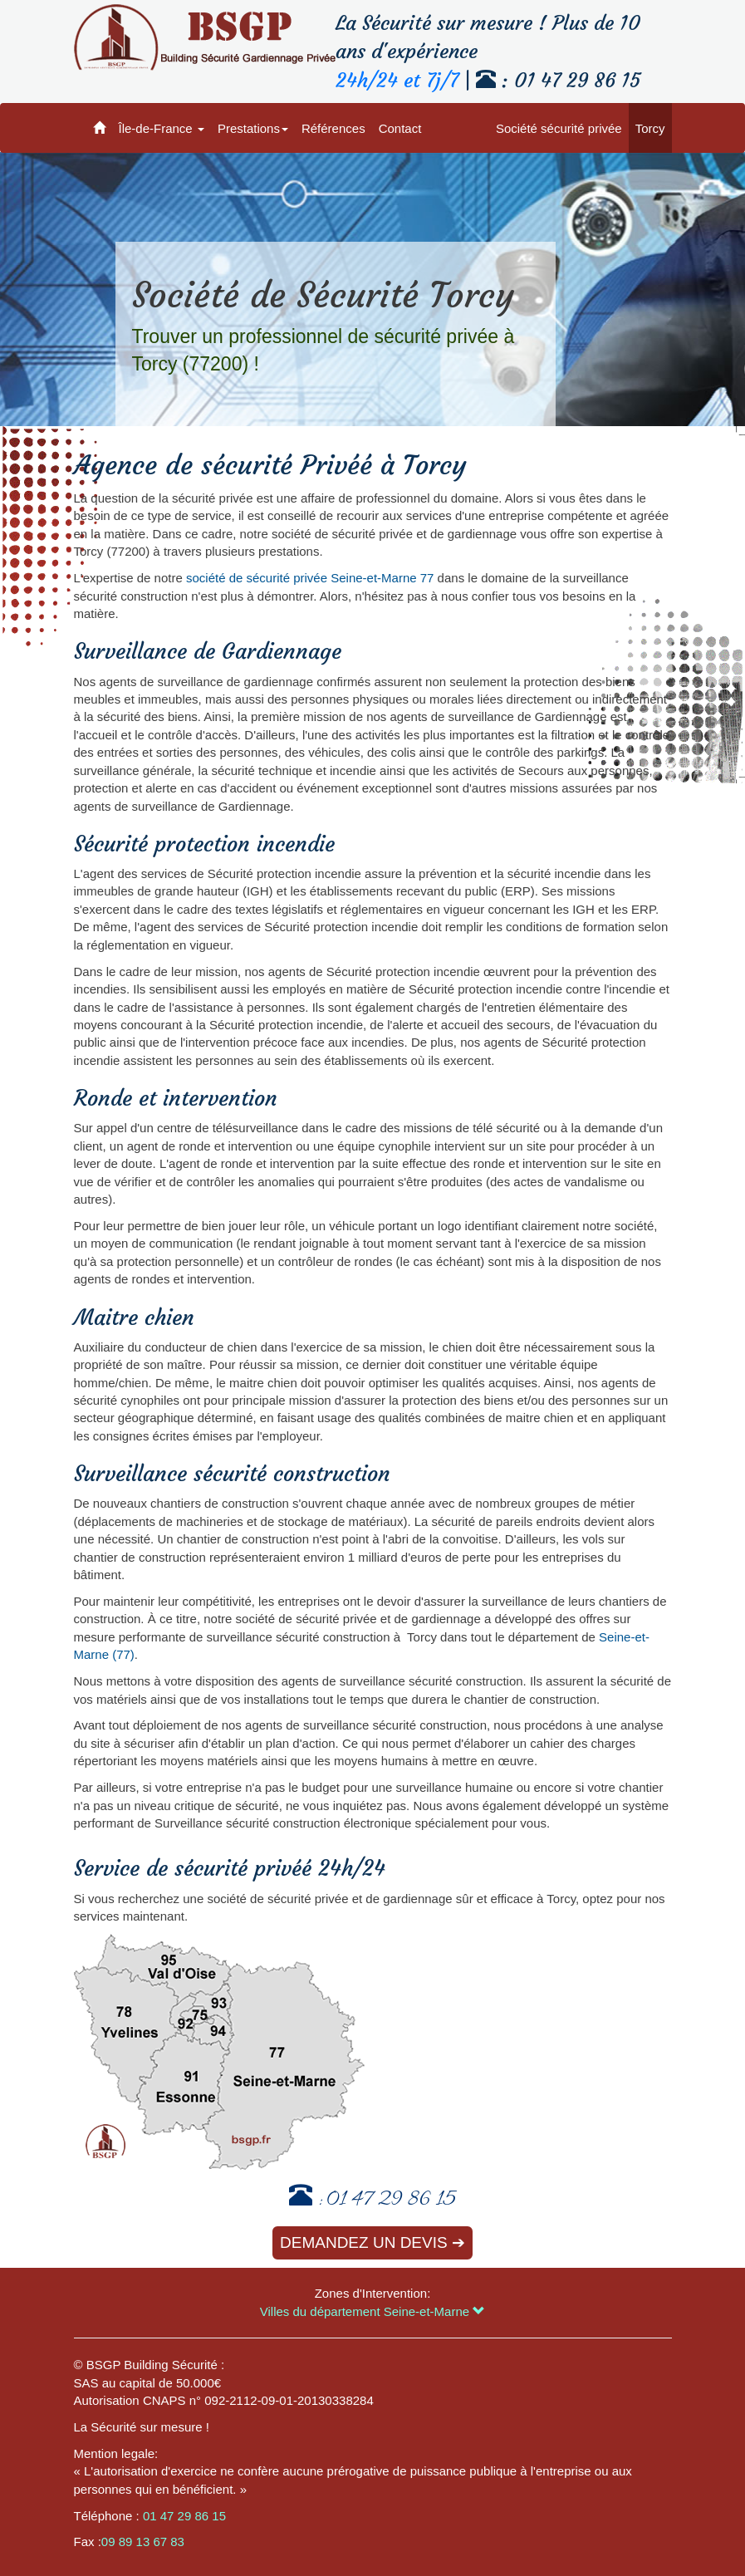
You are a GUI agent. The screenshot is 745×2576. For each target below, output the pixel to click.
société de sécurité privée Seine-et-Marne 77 (310, 578)
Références (333, 128)
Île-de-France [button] (161, 128)
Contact (400, 128)
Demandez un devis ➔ (372, 2242)
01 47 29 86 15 (391, 2200)
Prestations (253, 128)
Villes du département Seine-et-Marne (373, 2311)
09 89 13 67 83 (142, 2541)
